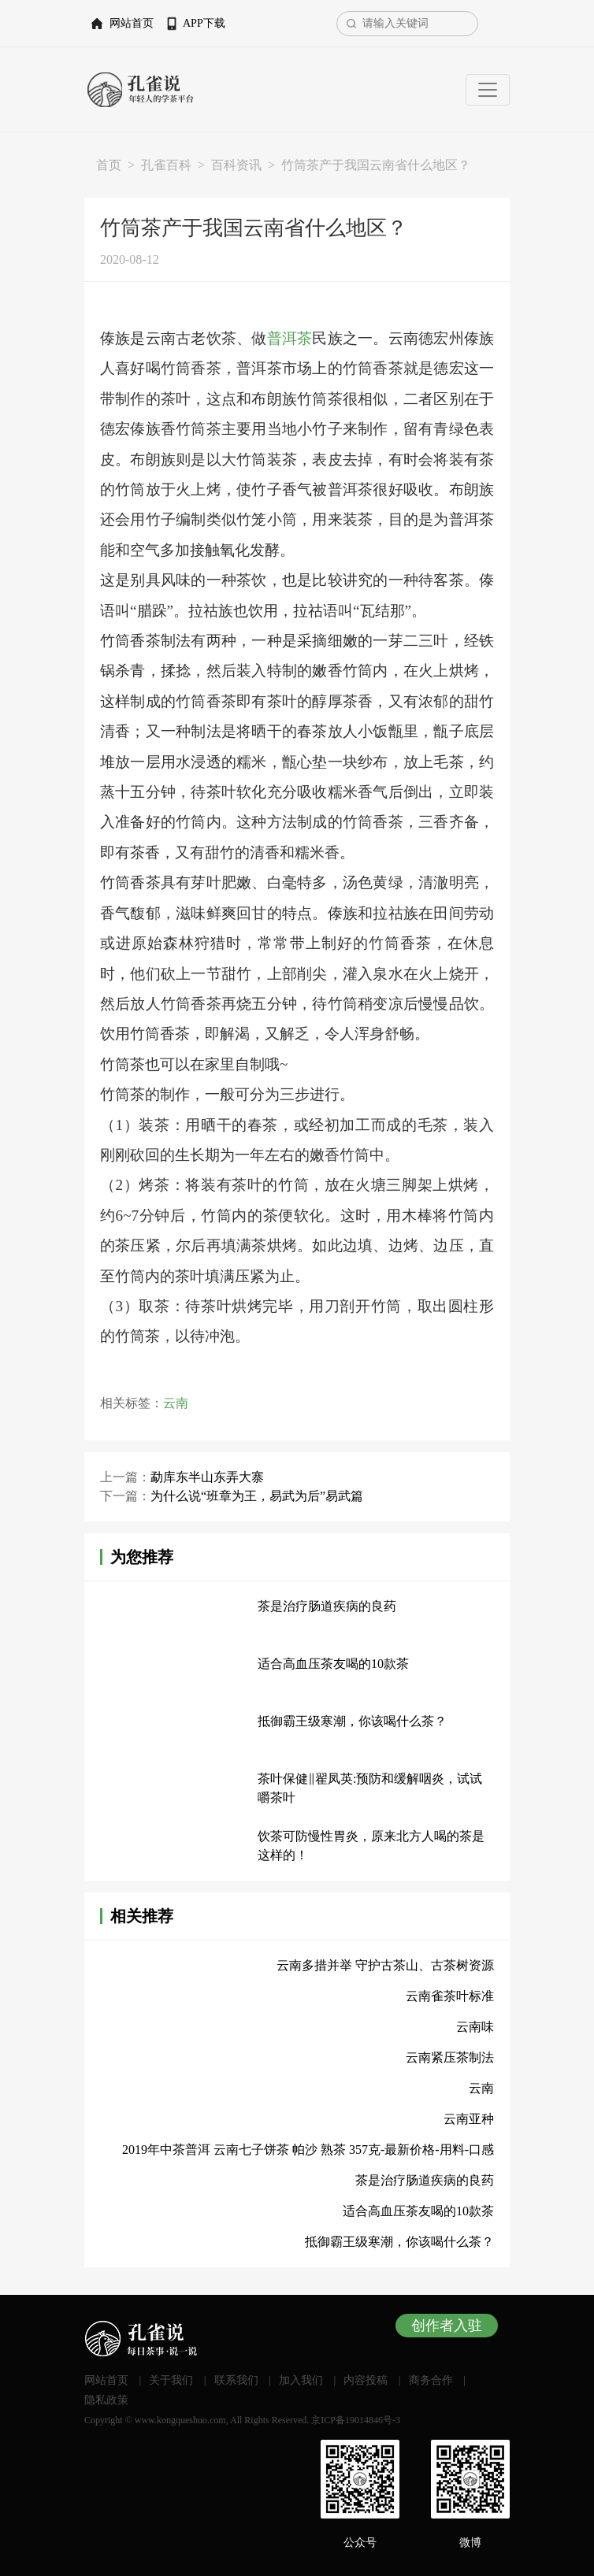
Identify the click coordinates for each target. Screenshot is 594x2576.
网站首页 (132, 23)
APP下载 (204, 23)
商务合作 (431, 2380)
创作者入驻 (446, 2325)
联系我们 (236, 2380)
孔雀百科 (166, 165)
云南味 (475, 2026)
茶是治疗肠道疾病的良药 (327, 1606)
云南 (175, 1403)
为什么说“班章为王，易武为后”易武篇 (256, 1496)
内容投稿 (365, 2380)
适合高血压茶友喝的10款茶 (333, 1663)
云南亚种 (469, 2119)
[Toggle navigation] (488, 90)
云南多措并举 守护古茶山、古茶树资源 (385, 1965)
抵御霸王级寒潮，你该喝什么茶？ (352, 1721)
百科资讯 (236, 165)
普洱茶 (290, 338)
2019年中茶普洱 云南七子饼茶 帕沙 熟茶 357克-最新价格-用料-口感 (308, 2149)
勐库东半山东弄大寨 (207, 1477)
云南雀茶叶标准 (450, 1996)
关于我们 (171, 2380)
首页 (108, 165)
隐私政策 (106, 2400)
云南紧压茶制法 (450, 2057)
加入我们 (301, 2380)
